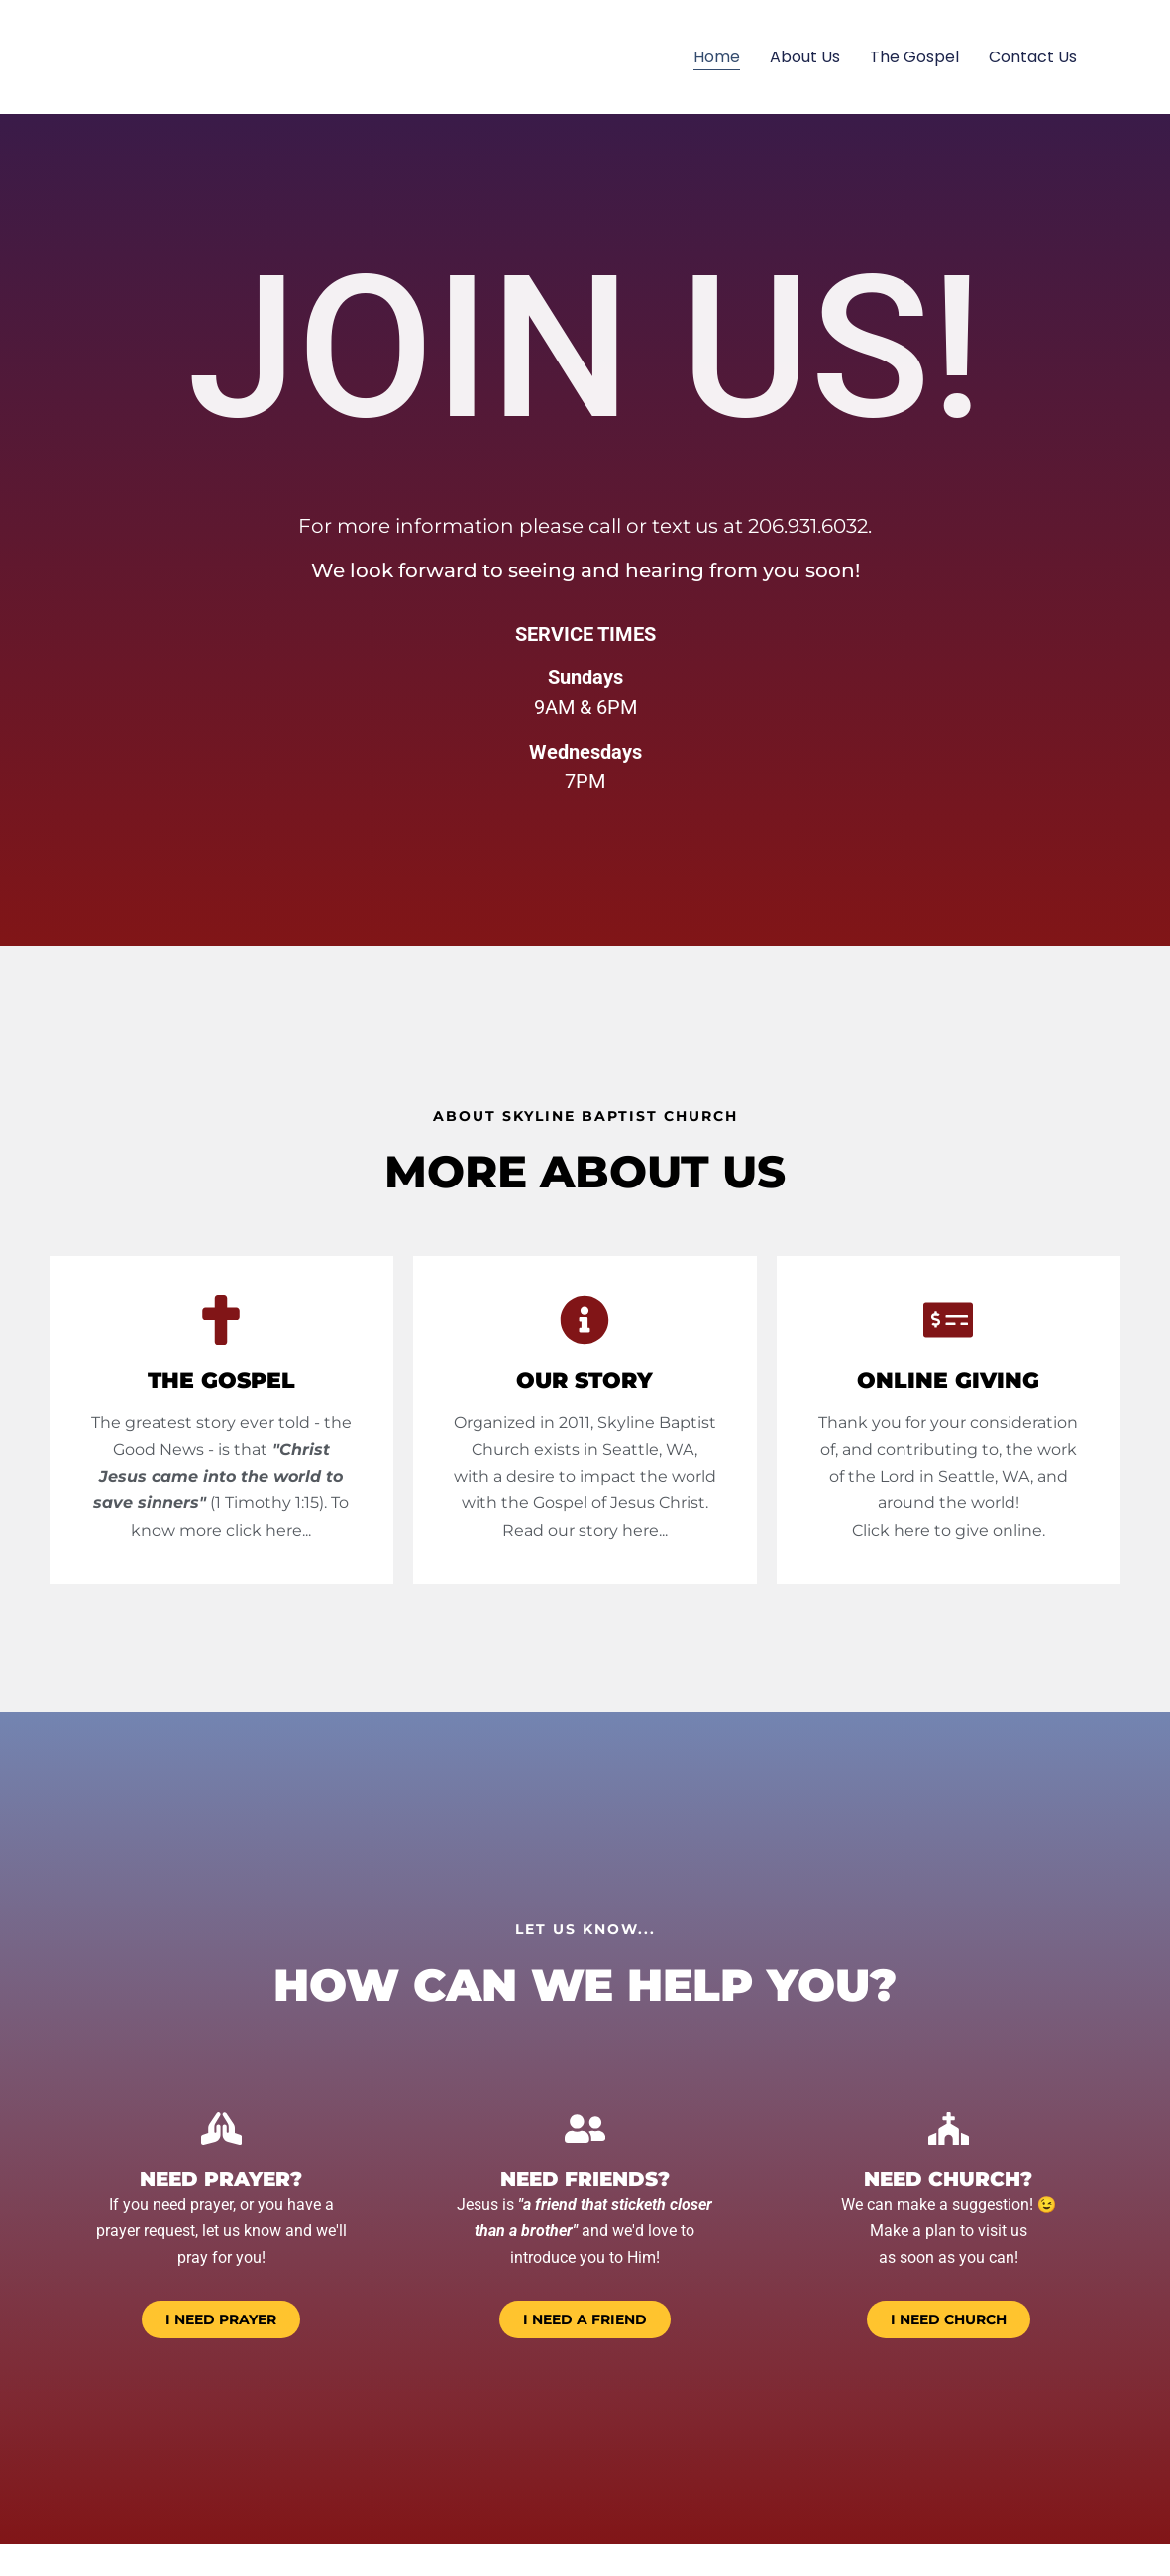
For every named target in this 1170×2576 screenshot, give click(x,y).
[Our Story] (584, 1320)
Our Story (584, 1380)
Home (716, 57)
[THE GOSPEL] (221, 1320)
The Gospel (914, 57)
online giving (948, 1380)
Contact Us (1033, 57)
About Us (805, 57)
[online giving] (948, 1320)
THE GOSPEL (221, 1380)
